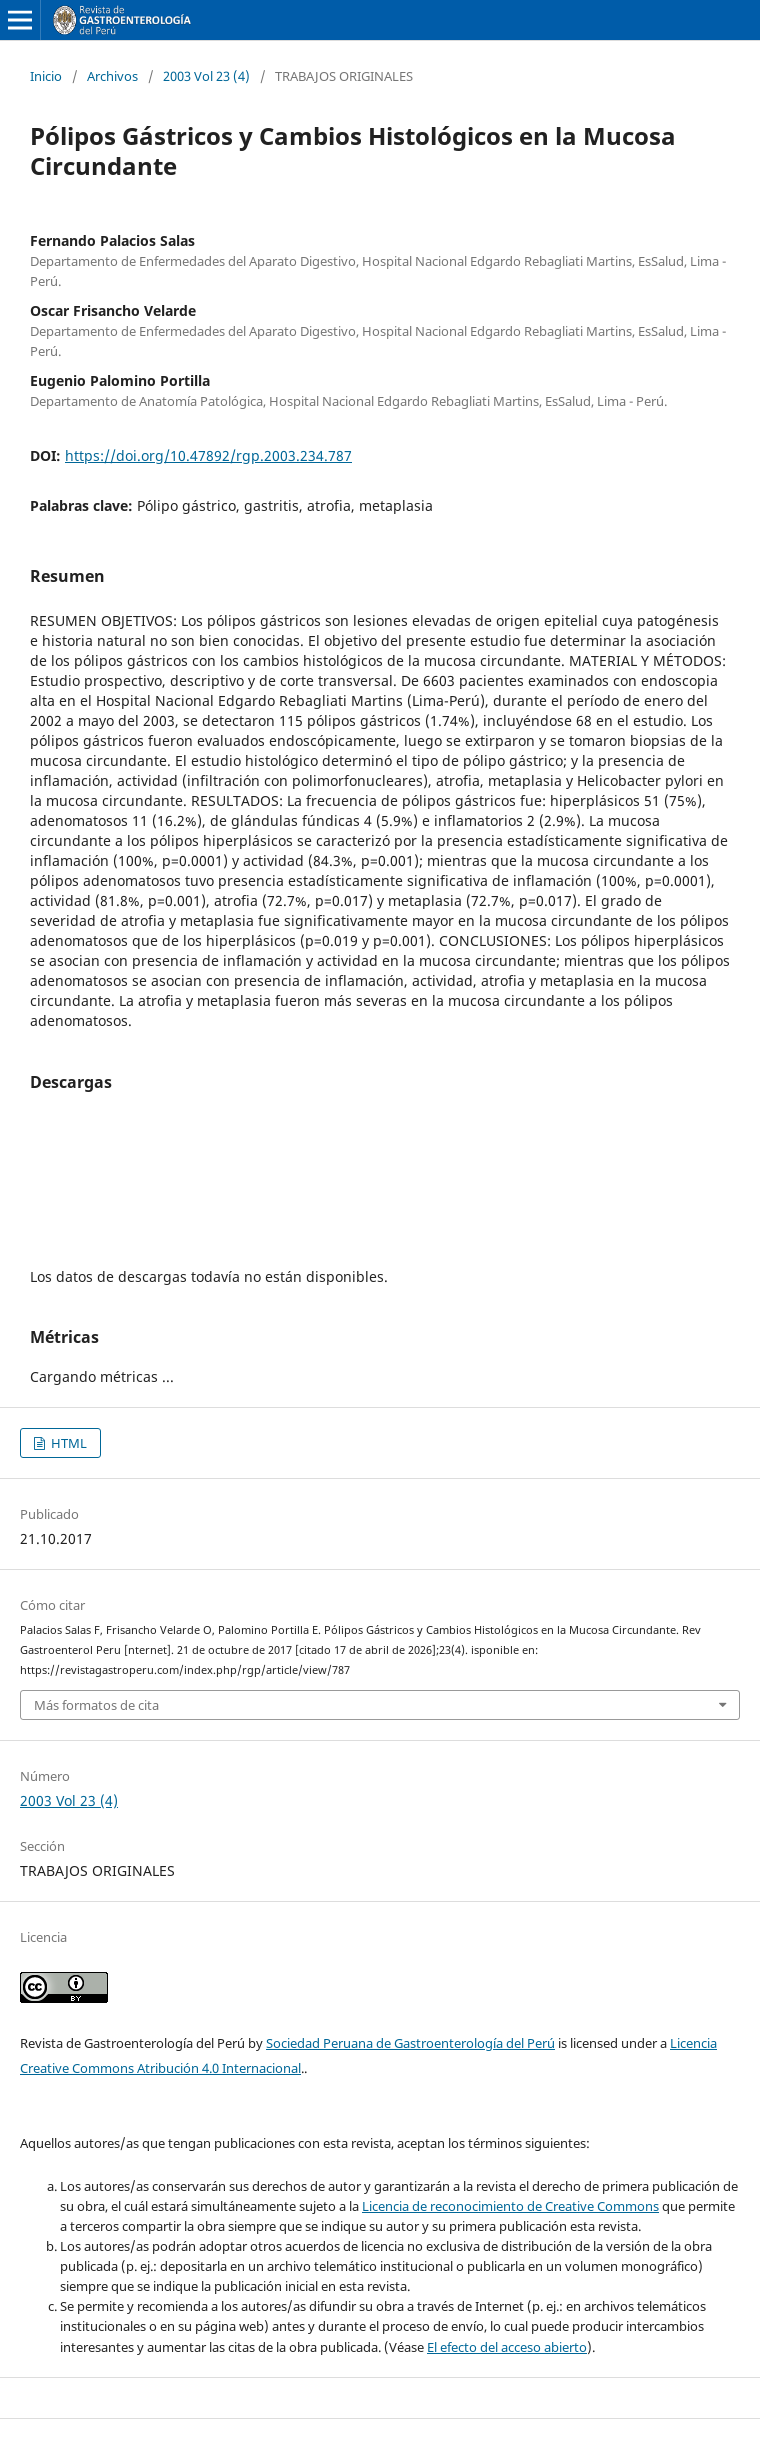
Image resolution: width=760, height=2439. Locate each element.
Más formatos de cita (96, 1705)
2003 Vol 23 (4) (206, 76)
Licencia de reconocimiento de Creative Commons (510, 2206)
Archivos (112, 76)
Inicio (46, 76)
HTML (67, 1443)
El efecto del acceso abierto (507, 2347)
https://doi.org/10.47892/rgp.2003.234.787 (208, 455)
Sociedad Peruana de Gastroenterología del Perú (410, 2043)
